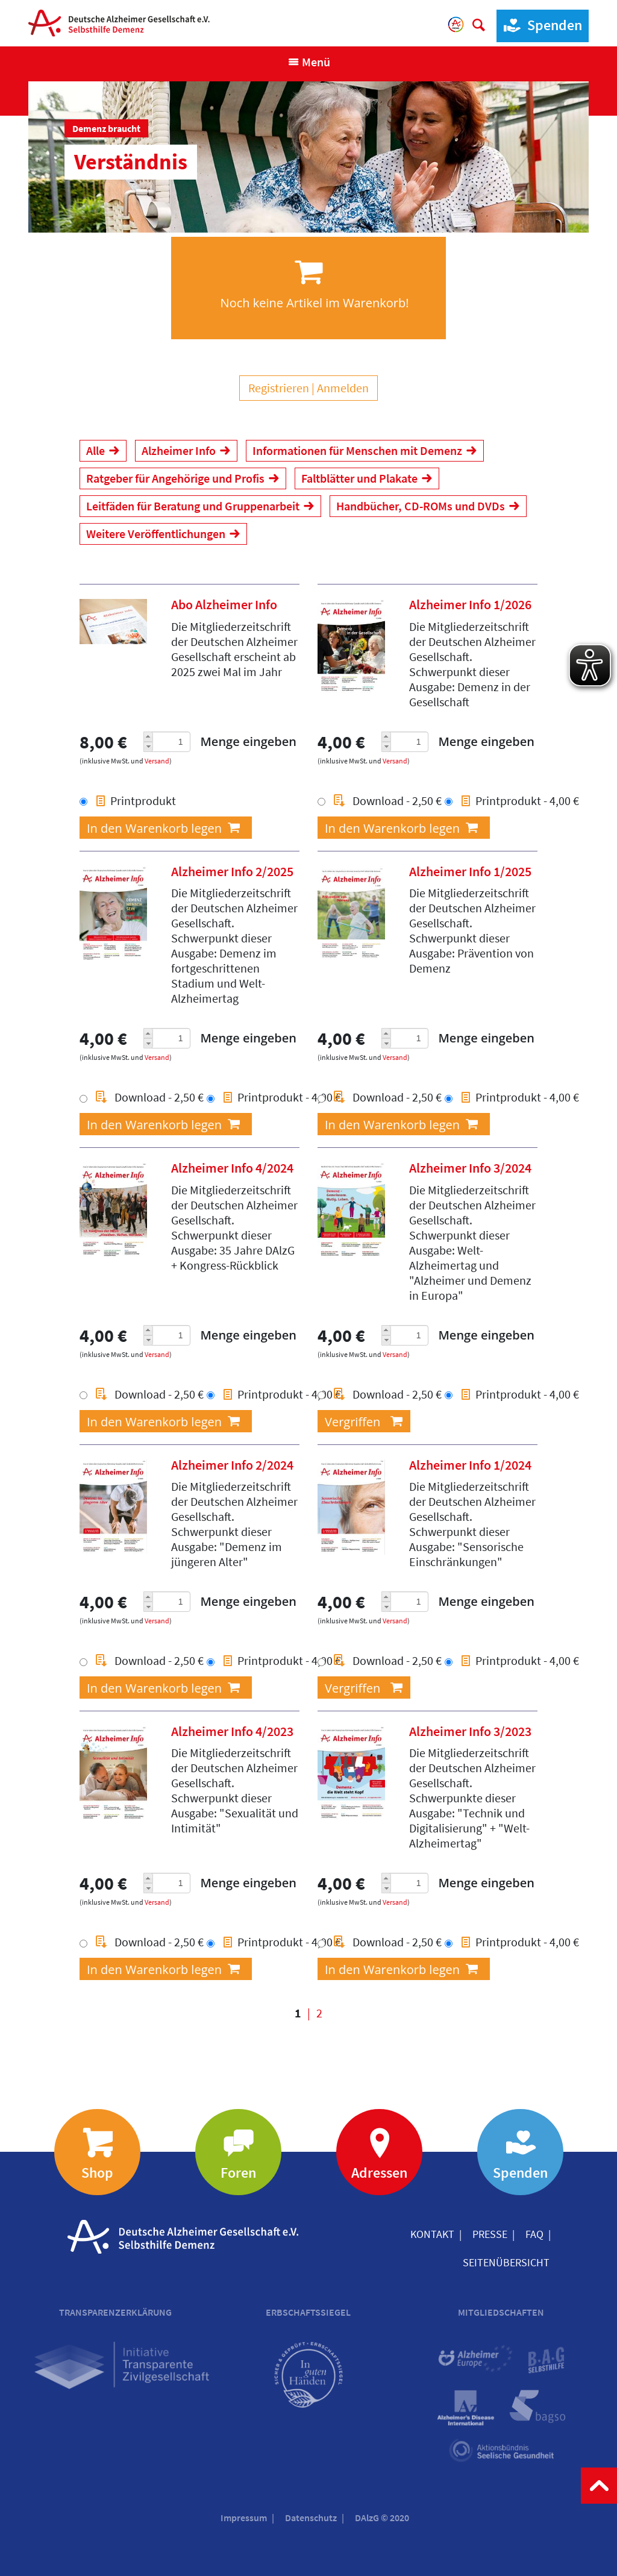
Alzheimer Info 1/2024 (470, 1464)
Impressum (244, 2518)
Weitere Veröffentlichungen (155, 533)
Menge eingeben (248, 741)
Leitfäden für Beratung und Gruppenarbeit (192, 505)
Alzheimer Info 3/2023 (470, 1731)
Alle (95, 450)
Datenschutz (311, 2518)
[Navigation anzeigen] (309, 62)
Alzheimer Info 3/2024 (470, 1167)
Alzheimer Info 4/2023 (232, 1731)
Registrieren (278, 387)
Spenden (539, 25)
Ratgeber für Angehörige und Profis (175, 478)
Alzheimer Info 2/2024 (232, 1464)
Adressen (379, 2172)
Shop (97, 2172)
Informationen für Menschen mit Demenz (357, 450)
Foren (238, 2172)
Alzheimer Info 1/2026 (470, 604)
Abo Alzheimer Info (224, 604)
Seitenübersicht (506, 2262)
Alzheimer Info (179, 450)
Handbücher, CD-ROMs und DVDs (420, 505)
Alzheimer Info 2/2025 (232, 871)
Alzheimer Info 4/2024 (232, 1167)
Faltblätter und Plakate (359, 478)
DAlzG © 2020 (382, 2518)
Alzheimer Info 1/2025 (470, 871)
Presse (489, 2234)
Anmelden (343, 387)
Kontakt (432, 2234)
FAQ (534, 2234)
